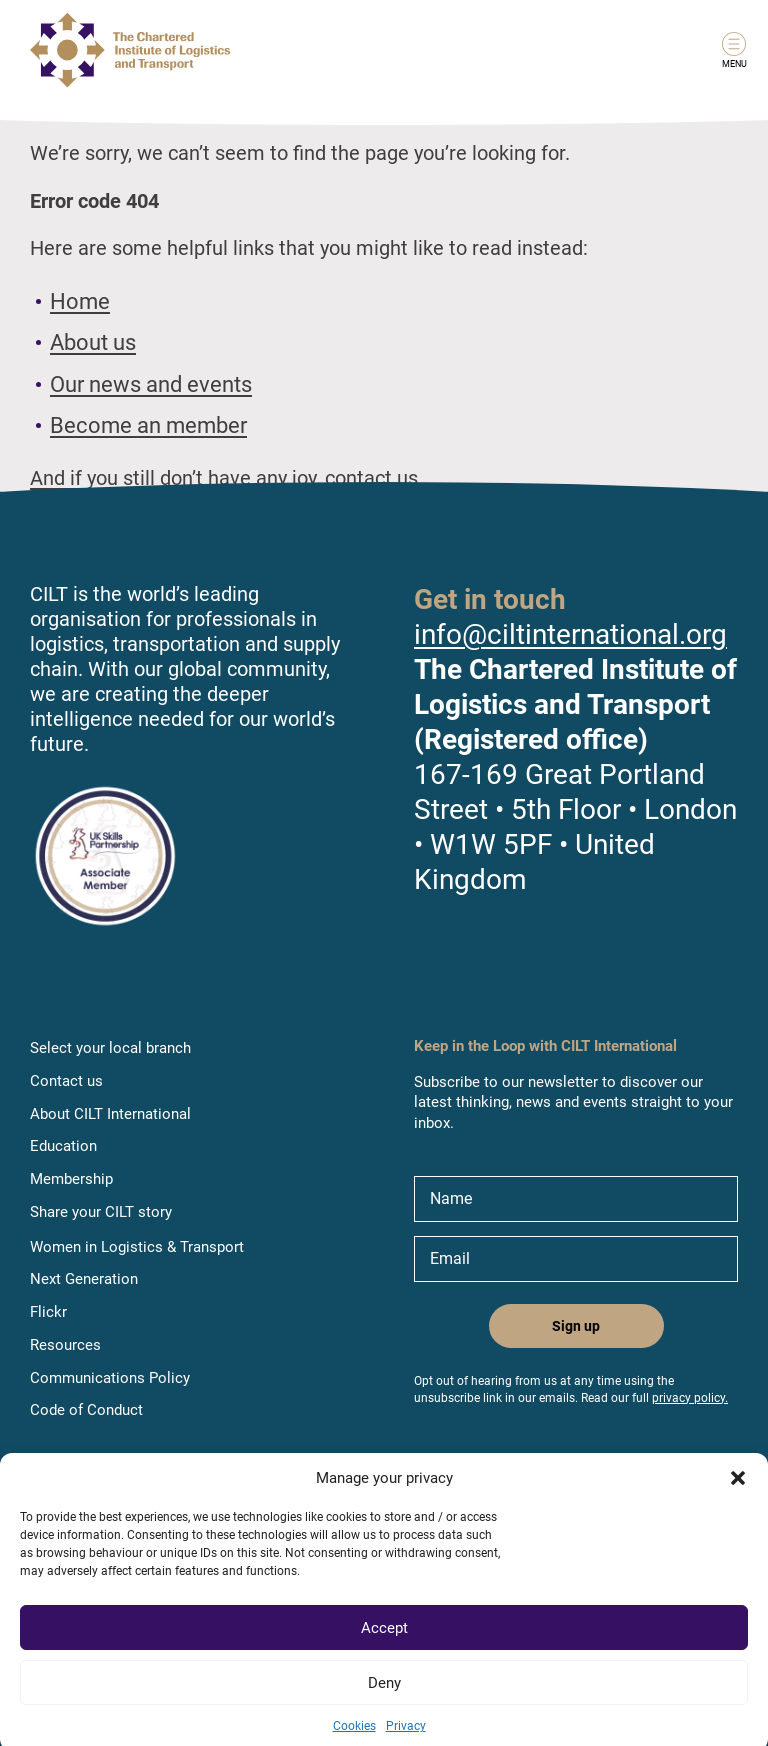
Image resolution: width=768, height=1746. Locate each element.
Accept (384, 1644)
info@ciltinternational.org (570, 634)
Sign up (576, 1326)
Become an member (148, 425)
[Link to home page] (130, 50)
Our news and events (151, 384)
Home (80, 301)
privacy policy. (690, 1398)
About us (93, 342)
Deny (384, 1699)
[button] (738, 1494)
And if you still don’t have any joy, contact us (224, 478)
